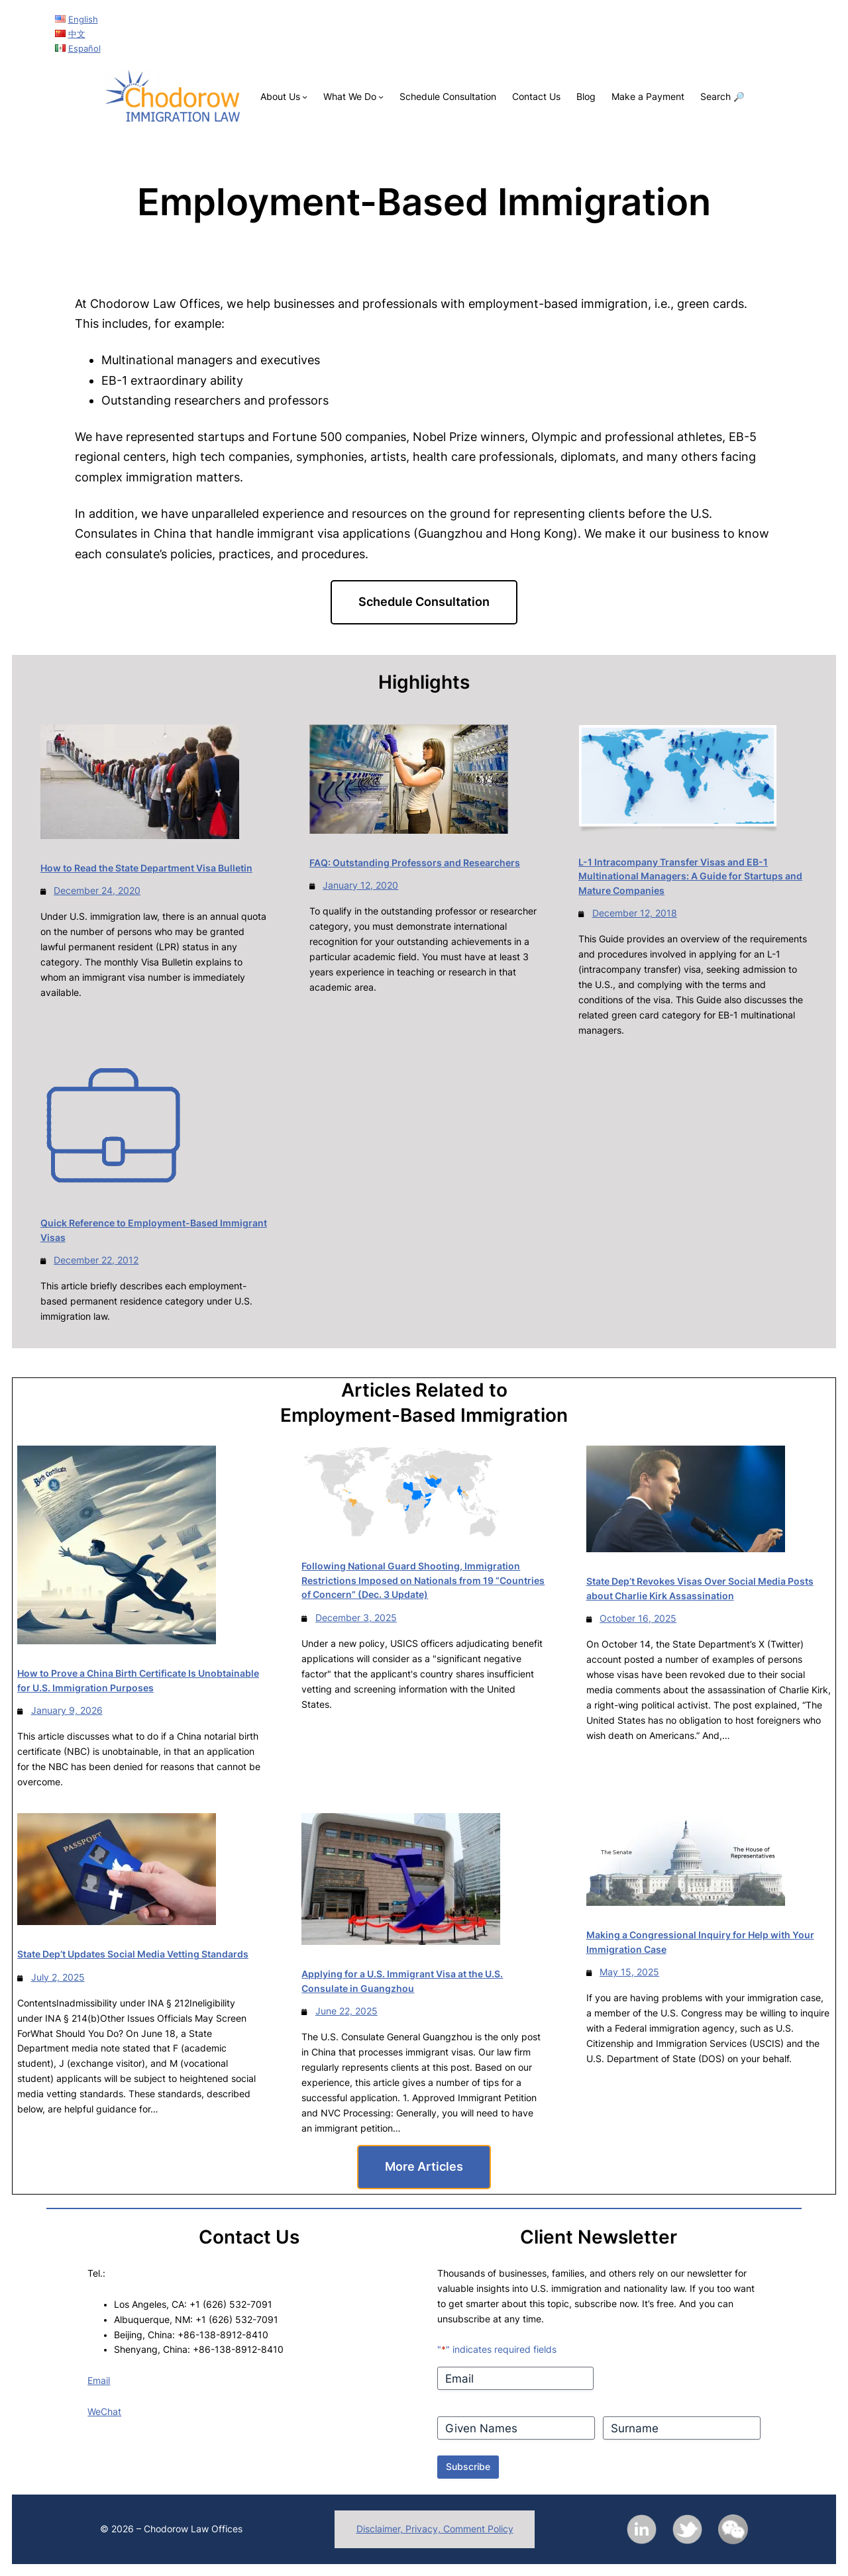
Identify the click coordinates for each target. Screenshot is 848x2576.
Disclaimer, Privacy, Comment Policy (434, 2529)
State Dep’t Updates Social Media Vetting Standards (132, 1954)
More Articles (424, 2166)
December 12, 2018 (634, 913)
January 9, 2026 (67, 1710)
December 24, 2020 (97, 890)
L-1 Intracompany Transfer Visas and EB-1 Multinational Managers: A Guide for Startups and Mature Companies (690, 876)
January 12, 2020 (360, 885)
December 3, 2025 (356, 1617)
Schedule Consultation (424, 602)
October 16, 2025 (638, 1618)
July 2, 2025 (58, 1977)
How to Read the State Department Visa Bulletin (146, 868)
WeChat (104, 2411)
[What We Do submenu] (381, 96)
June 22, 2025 (346, 2011)
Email (98, 2380)
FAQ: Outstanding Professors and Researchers (414, 863)
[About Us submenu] (304, 96)
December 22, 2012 (96, 1260)
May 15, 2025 (629, 1972)
